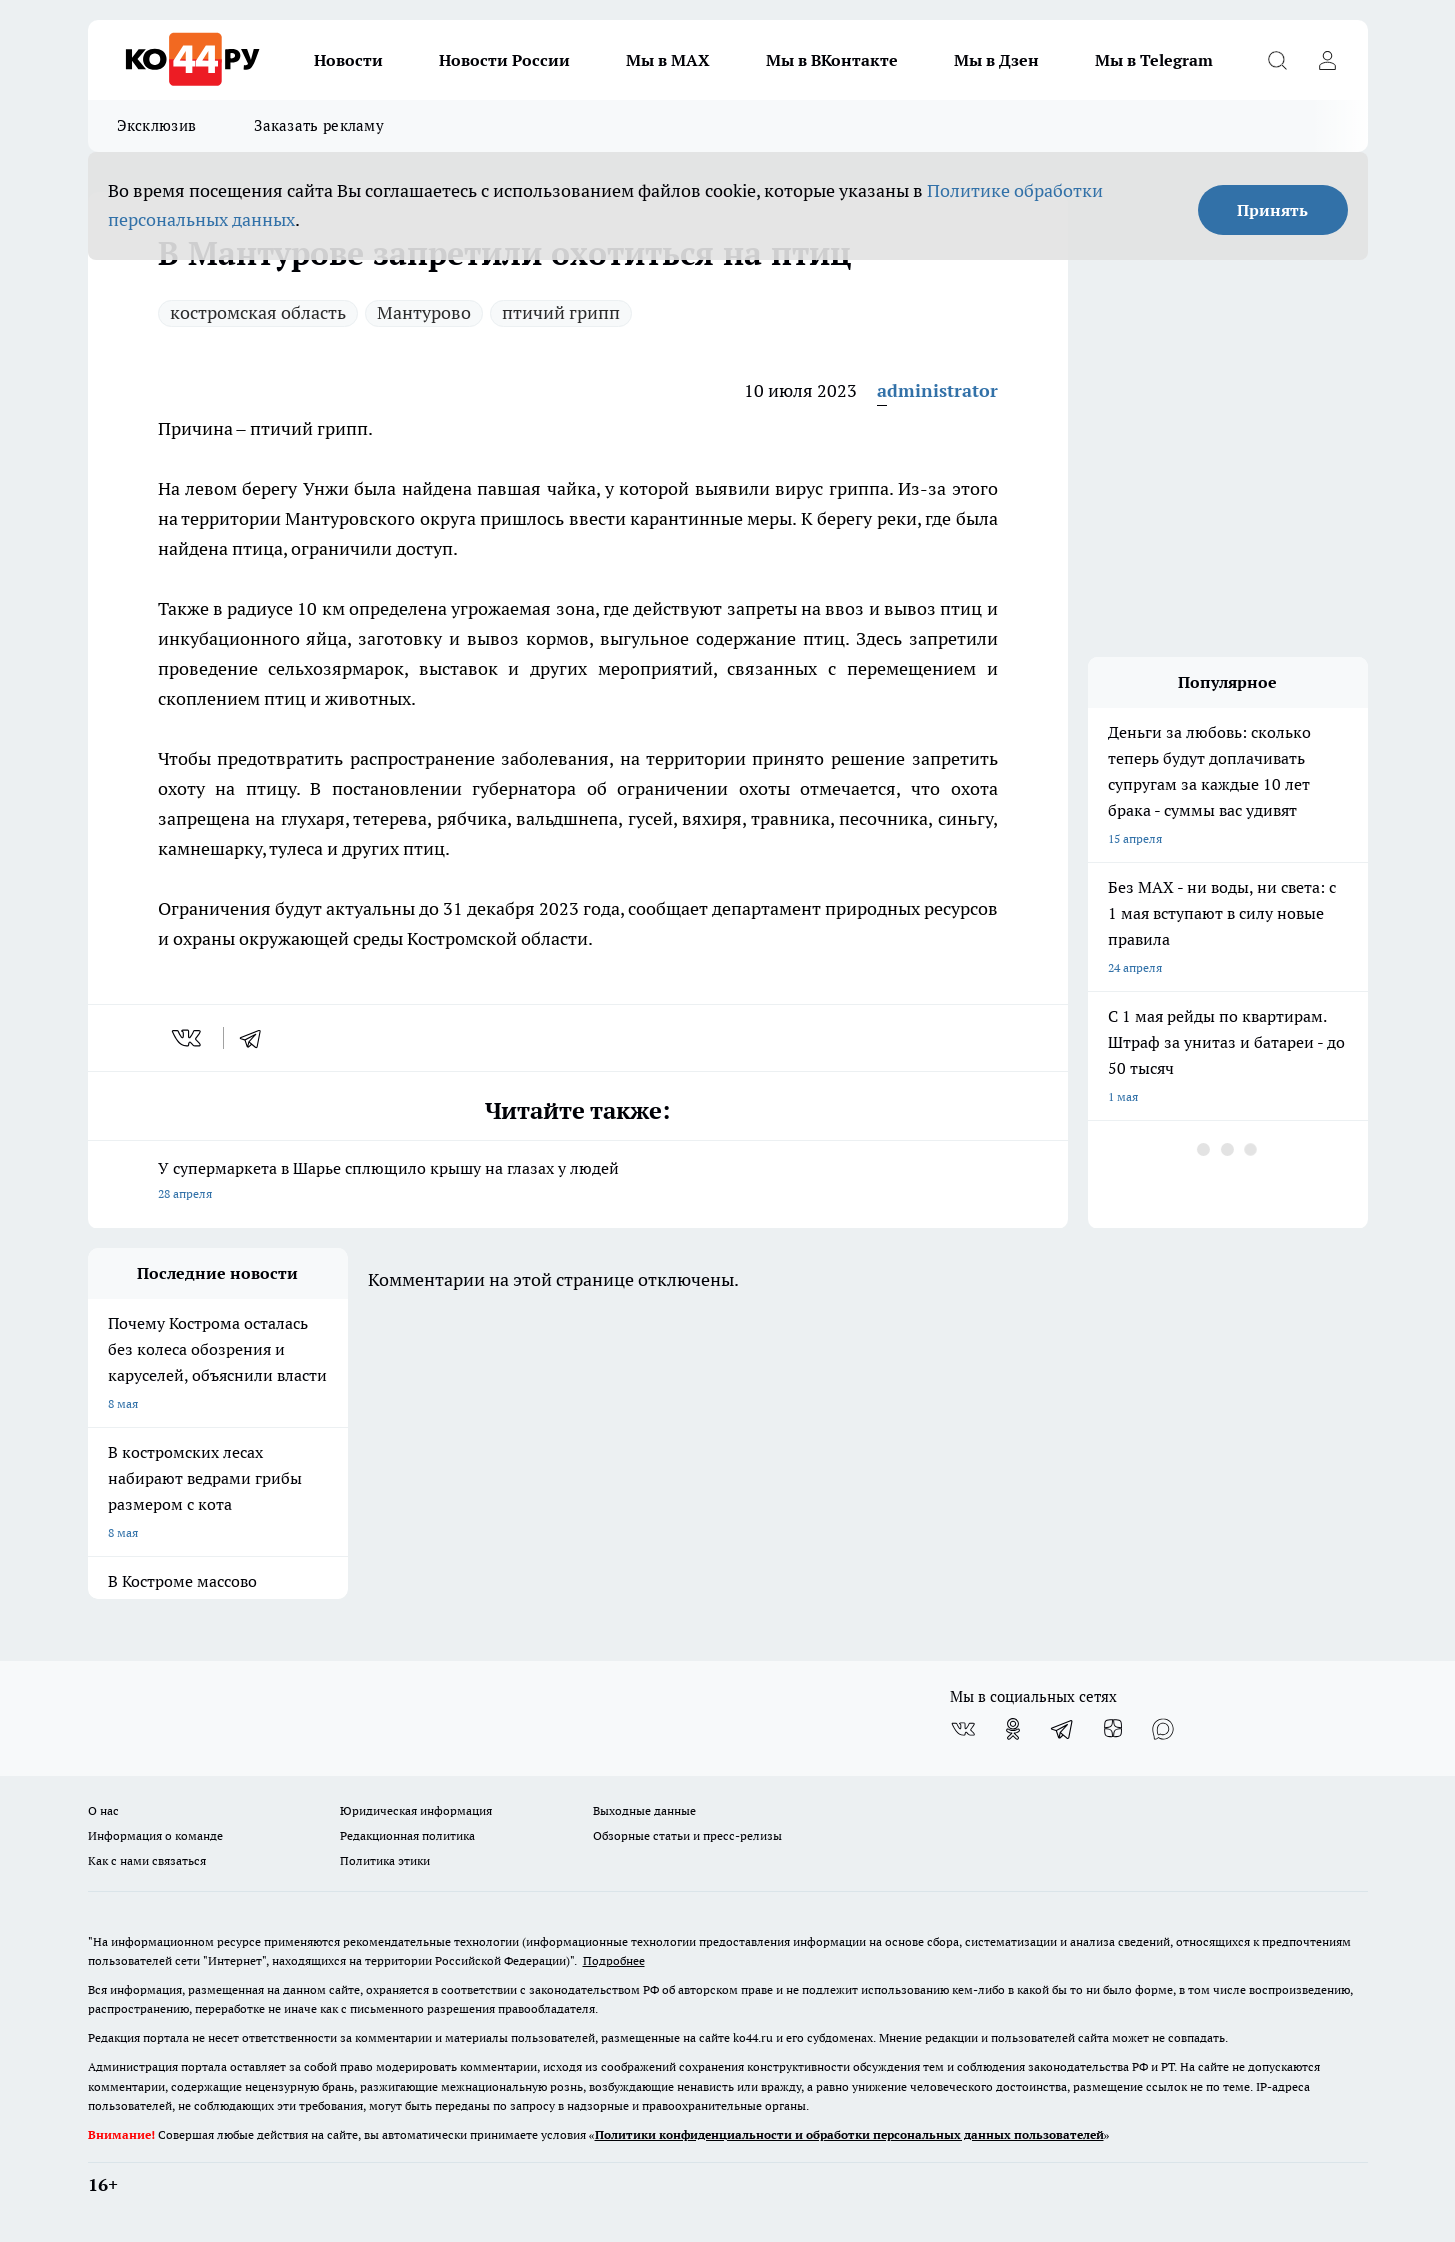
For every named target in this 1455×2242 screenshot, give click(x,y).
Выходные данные (644, 1810)
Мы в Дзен (996, 60)
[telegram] (257, 1038)
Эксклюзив (157, 125)
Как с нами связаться (147, 1860)
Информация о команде (155, 1835)
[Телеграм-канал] (1063, 1729)
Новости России (504, 60)
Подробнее (614, 1960)
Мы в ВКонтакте (832, 60)
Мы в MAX (668, 60)
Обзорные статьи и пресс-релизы (687, 1835)
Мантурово (424, 312)
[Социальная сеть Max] (1163, 1729)
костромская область (258, 312)
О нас (103, 1810)
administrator (937, 390)
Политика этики (385, 1860)
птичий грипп (561, 312)
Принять (1272, 210)
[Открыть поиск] (1278, 60)
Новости (348, 60)
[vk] (188, 1038)
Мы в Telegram (1154, 60)
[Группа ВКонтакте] (963, 1729)
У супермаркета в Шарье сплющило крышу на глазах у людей (578, 1182)
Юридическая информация (416, 1810)
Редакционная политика (407, 1835)
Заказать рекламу (319, 125)
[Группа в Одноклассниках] (1013, 1729)
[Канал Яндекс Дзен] (1113, 1729)
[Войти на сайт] (1328, 60)
